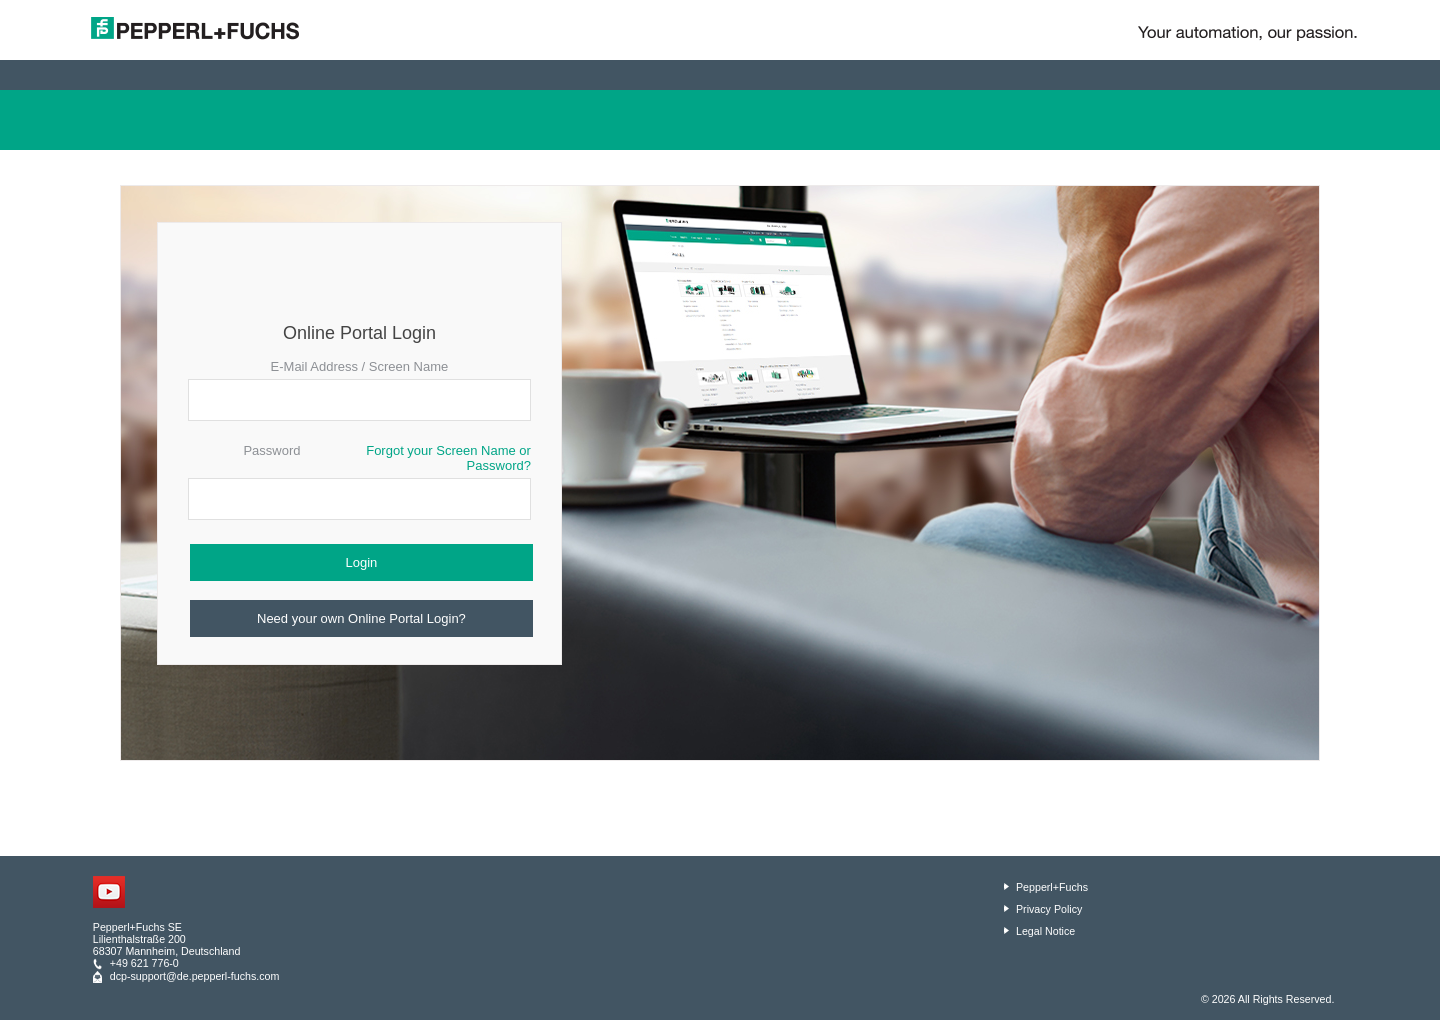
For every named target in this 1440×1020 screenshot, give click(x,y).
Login (362, 562)
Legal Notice (1045, 931)
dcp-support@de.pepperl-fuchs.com (195, 976)
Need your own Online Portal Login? (361, 618)
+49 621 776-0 (144, 963)
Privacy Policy (1049, 909)
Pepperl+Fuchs (1052, 887)
